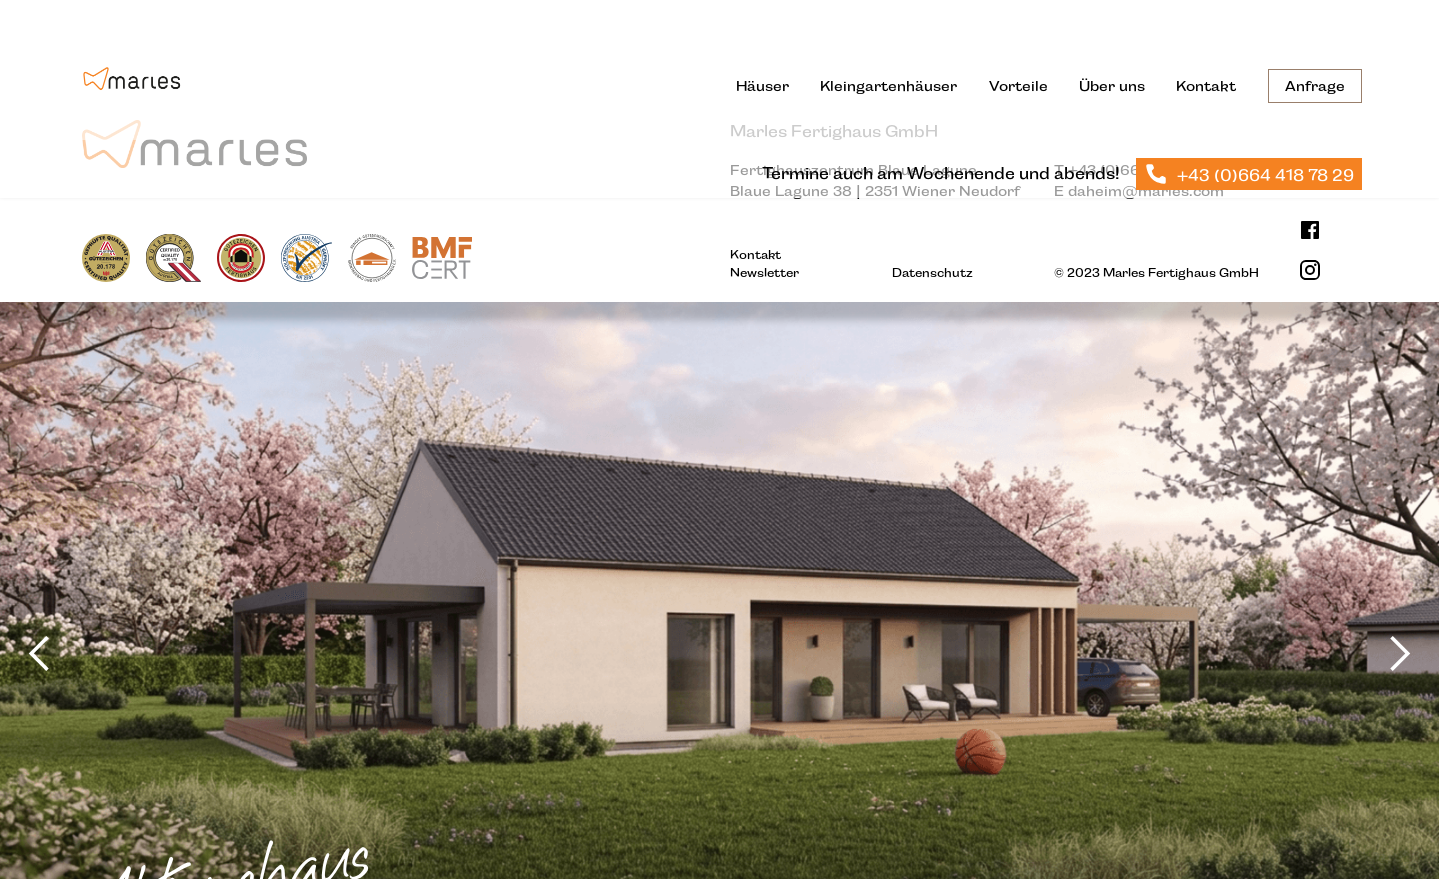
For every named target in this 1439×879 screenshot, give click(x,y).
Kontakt (1206, 86)
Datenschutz (932, 273)
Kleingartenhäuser (888, 86)
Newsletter (764, 273)
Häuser (762, 86)
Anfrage (1315, 86)
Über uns (1112, 86)
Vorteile (1018, 86)
